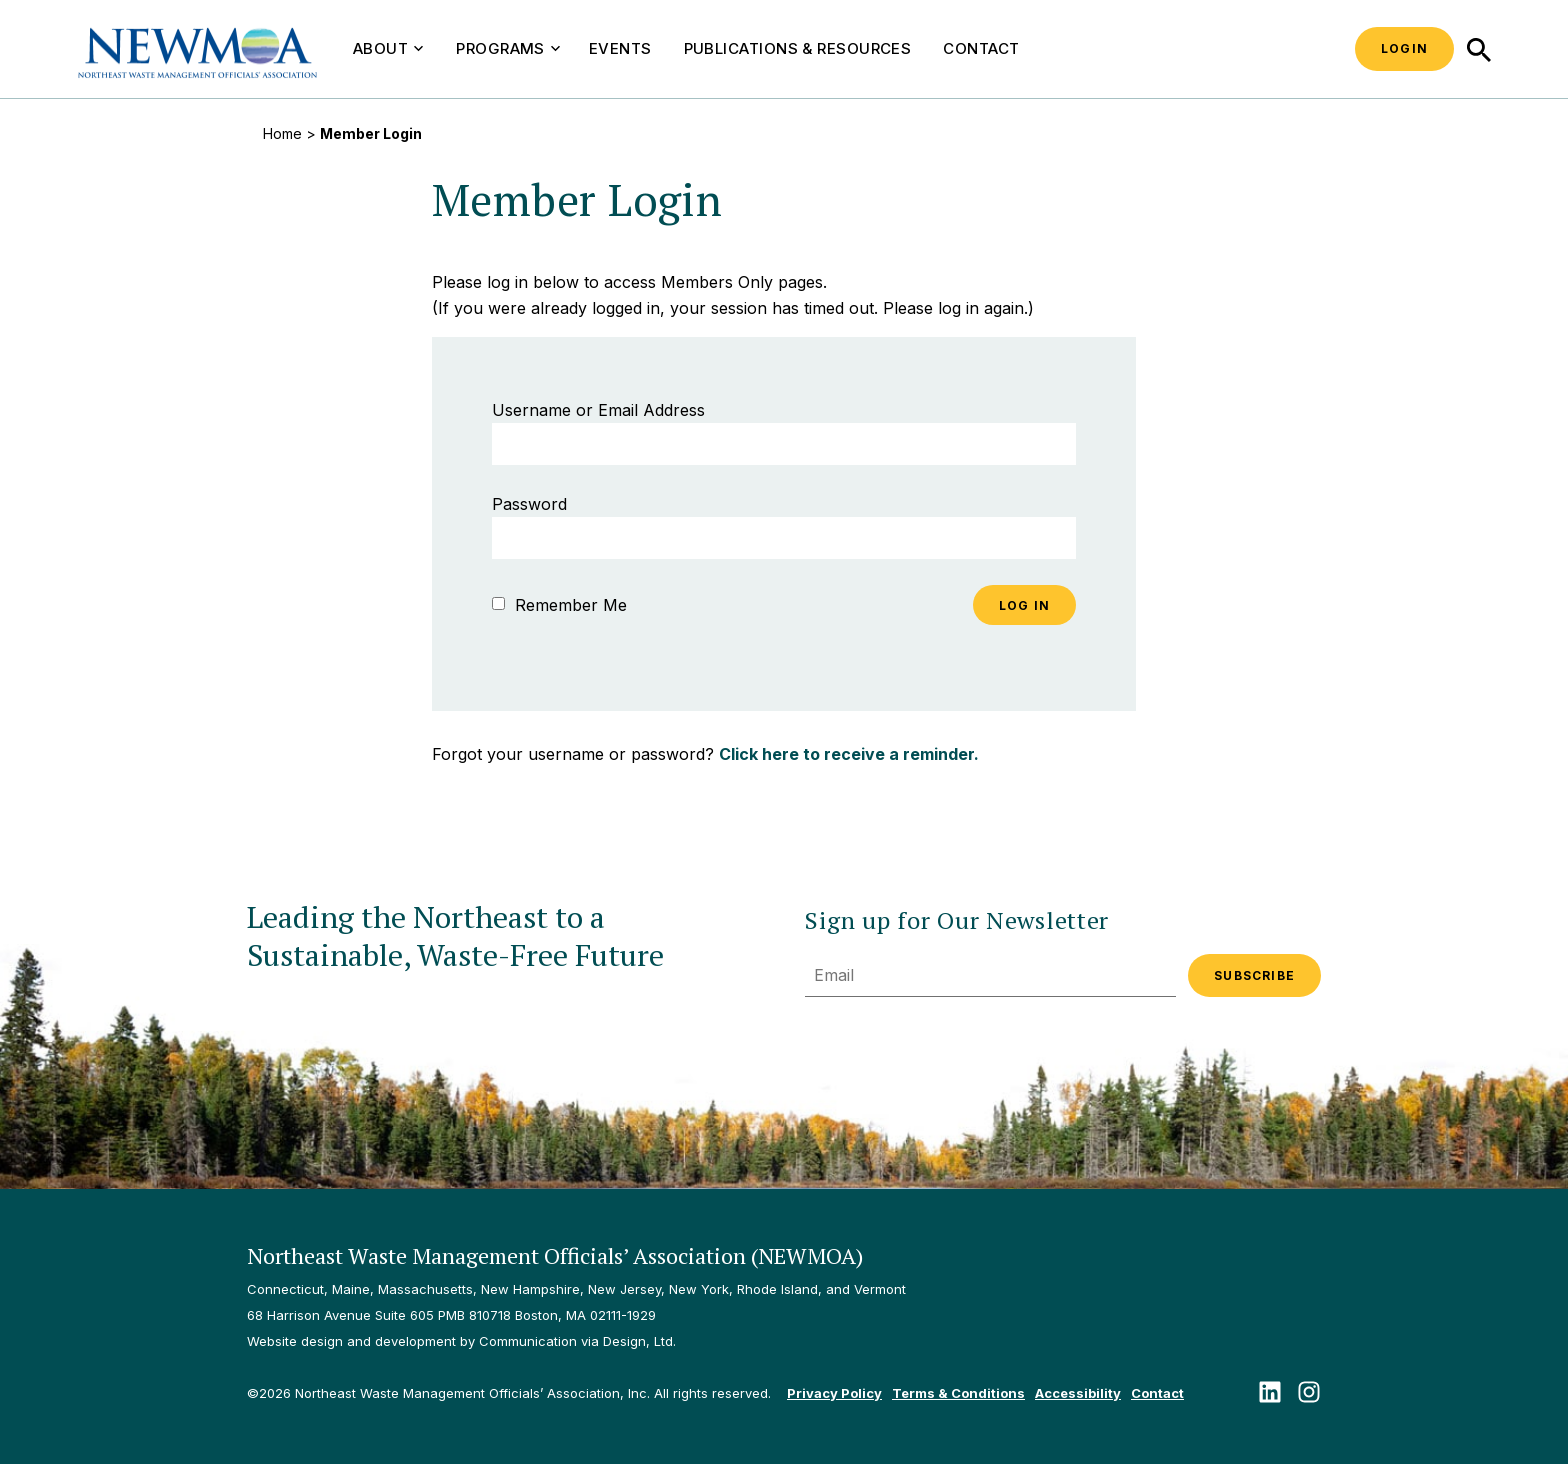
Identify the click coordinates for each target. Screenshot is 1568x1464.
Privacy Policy (834, 1393)
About (388, 48)
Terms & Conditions (958, 1393)
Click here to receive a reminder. (849, 754)
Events (620, 48)
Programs (508, 48)
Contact (981, 48)
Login (1404, 48)
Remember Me (559, 605)
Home (282, 133)
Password (529, 504)
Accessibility (1078, 1393)
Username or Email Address (598, 410)
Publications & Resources (798, 48)
